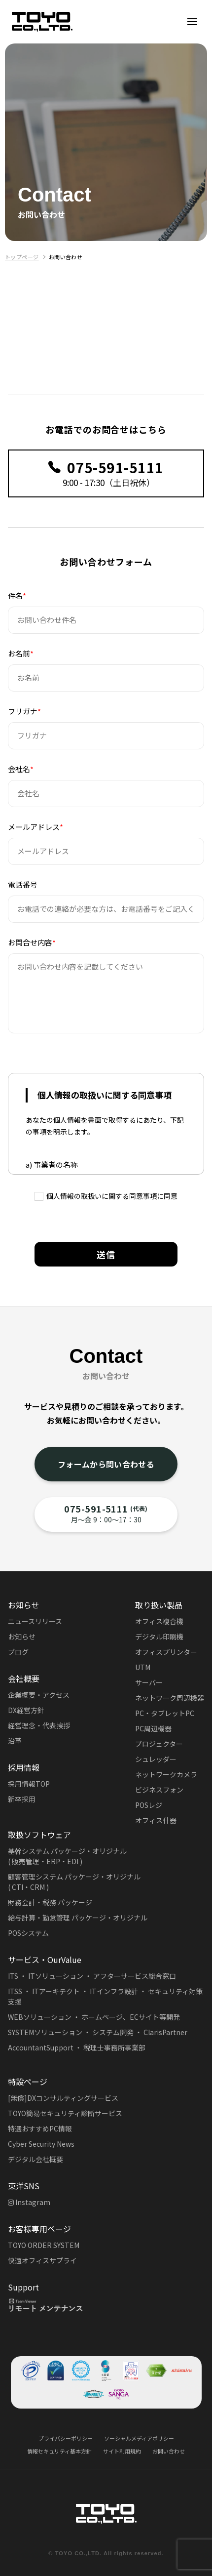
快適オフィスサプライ (42, 2260)
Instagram (29, 2202)
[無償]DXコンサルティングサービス (63, 2098)
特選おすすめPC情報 (40, 2128)
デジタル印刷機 (159, 1636)
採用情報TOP (29, 1784)
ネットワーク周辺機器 (169, 1698)
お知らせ (21, 1636)
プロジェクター (159, 1744)
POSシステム (28, 1933)
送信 (106, 1254)
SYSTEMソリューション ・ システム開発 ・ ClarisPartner (97, 2032)
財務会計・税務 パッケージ (50, 1902)
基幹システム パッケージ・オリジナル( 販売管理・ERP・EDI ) (67, 1856)
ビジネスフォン (159, 1790)
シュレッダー (156, 1759)
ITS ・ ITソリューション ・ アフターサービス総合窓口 (92, 1976)
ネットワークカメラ (166, 1774)
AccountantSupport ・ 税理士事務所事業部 (76, 2047)
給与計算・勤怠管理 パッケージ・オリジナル (77, 1917)
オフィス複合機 (159, 1621)
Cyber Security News (41, 2144)
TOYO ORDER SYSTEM (43, 2245)
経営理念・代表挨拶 (39, 1725)
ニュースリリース (35, 1621)
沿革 (15, 1741)
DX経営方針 (26, 1710)
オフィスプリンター (166, 1652)
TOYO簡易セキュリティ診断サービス (65, 2113)
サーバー (149, 1682)
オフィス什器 (156, 1820)
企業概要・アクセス (39, 1695)
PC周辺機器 (153, 1728)
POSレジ (148, 1805)
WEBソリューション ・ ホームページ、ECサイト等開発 (94, 2017)
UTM (142, 1667)
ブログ (18, 1652)
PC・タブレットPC (164, 1713)
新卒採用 (21, 1799)
